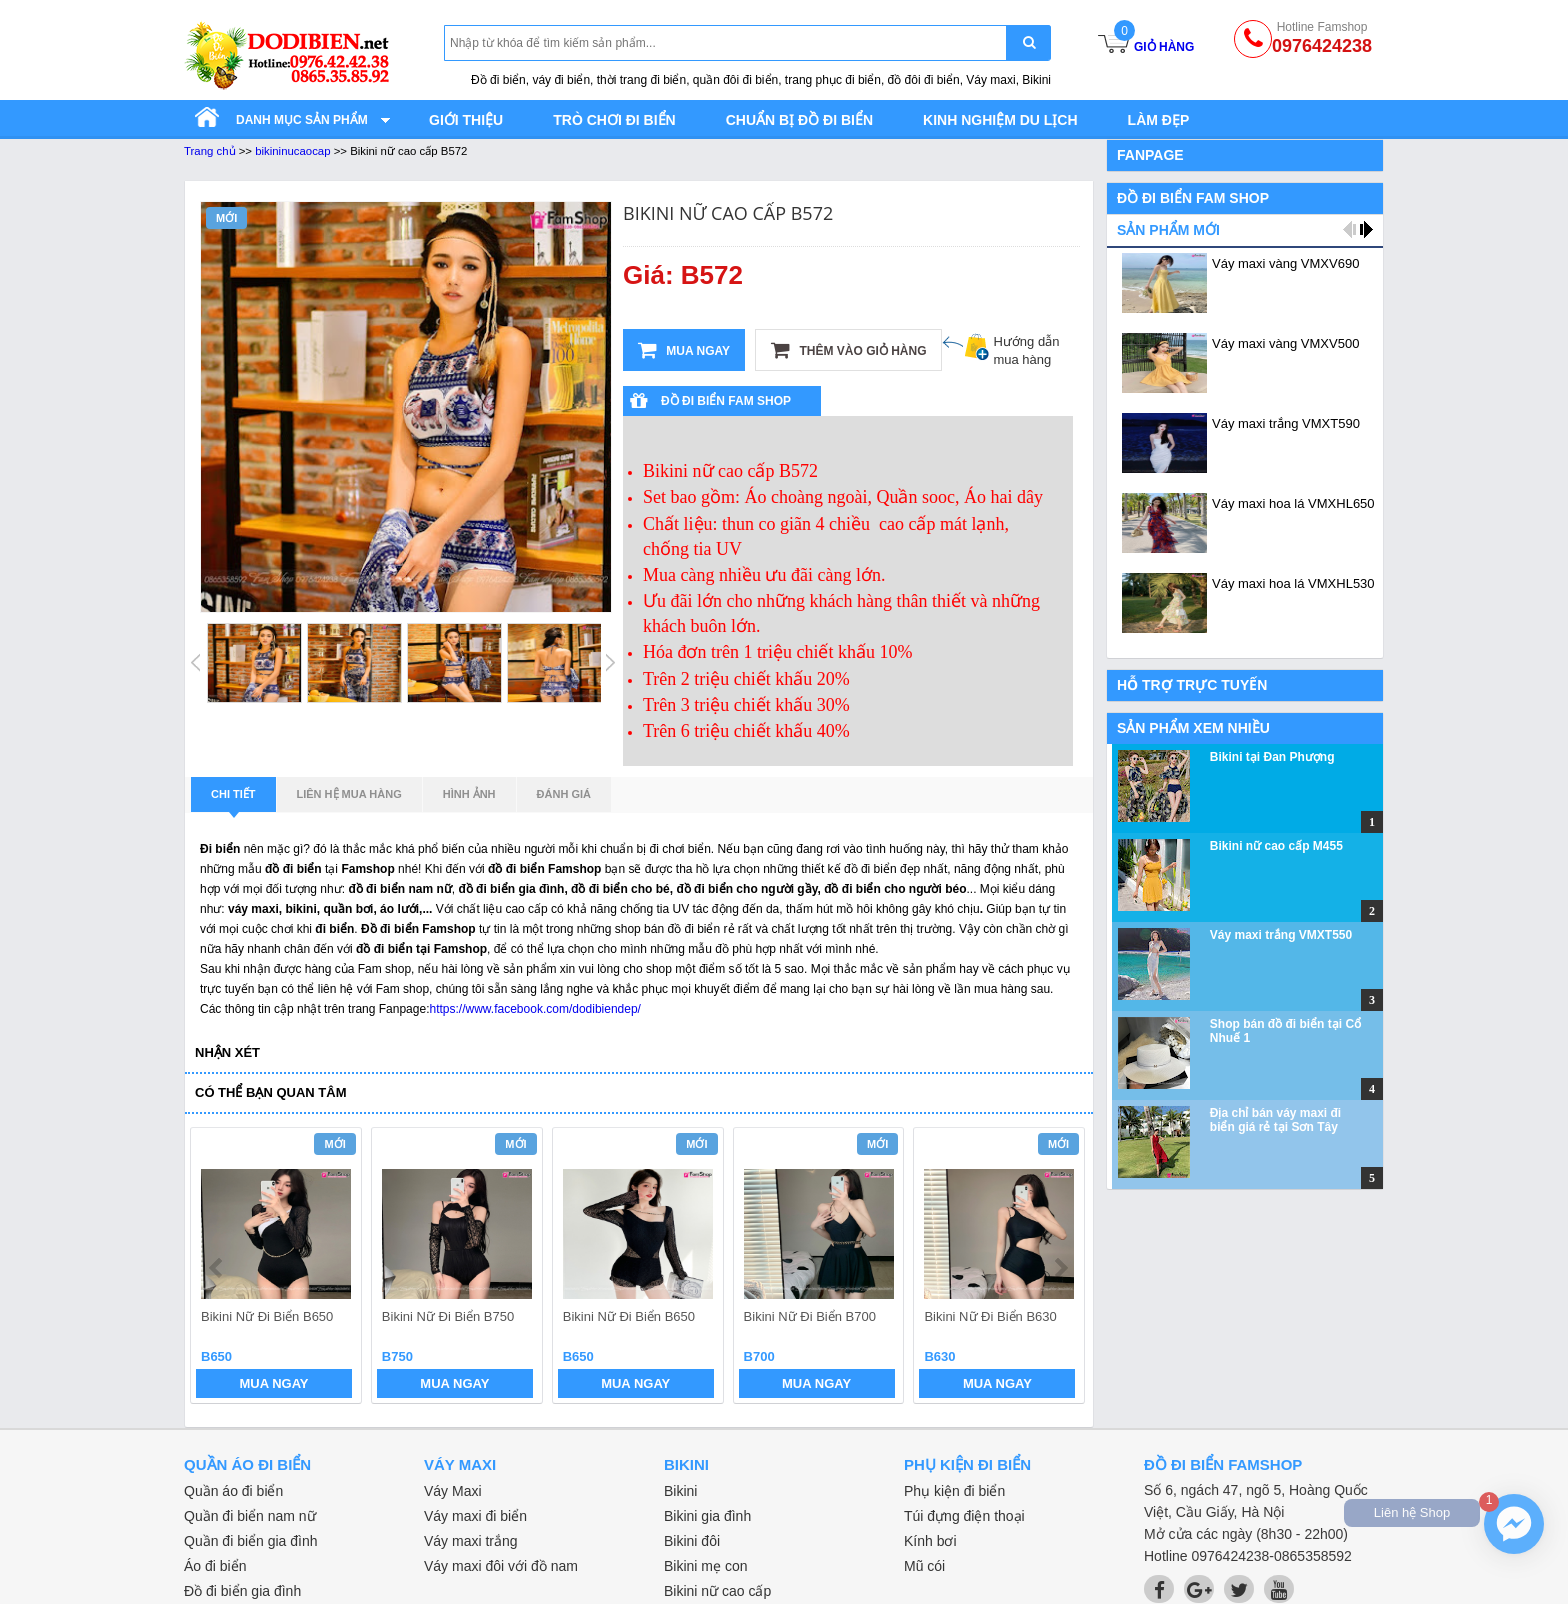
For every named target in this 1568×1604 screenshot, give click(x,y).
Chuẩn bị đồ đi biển (799, 120)
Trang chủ (210, 151)
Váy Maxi (453, 1491)
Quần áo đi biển (233, 1491)
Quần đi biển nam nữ (250, 1516)
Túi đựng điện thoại (964, 1516)
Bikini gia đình (707, 1516)
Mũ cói (924, 1566)
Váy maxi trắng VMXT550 (1281, 935)
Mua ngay (684, 350)
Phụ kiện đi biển (954, 1491)
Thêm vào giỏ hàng (848, 350)
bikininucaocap (292, 151)
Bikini (680, 1491)
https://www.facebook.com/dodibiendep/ (534, 1009)
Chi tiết (233, 800)
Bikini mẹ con (705, 1566)
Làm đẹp (1159, 120)
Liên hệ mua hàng (349, 794)
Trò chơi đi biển (614, 120)
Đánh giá (564, 794)
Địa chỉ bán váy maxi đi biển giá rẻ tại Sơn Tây (1275, 1120)
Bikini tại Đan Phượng (1272, 757)
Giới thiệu (466, 120)
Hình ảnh (469, 794)
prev (217, 1268)
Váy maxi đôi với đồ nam (501, 1566)
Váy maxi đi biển (475, 1516)
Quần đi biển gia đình (251, 1541)
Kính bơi (930, 1541)
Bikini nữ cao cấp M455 (1276, 846)
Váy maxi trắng (471, 1541)
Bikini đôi (692, 1541)
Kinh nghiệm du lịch (1000, 120)
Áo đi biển (215, 1566)
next (1060, 1268)
